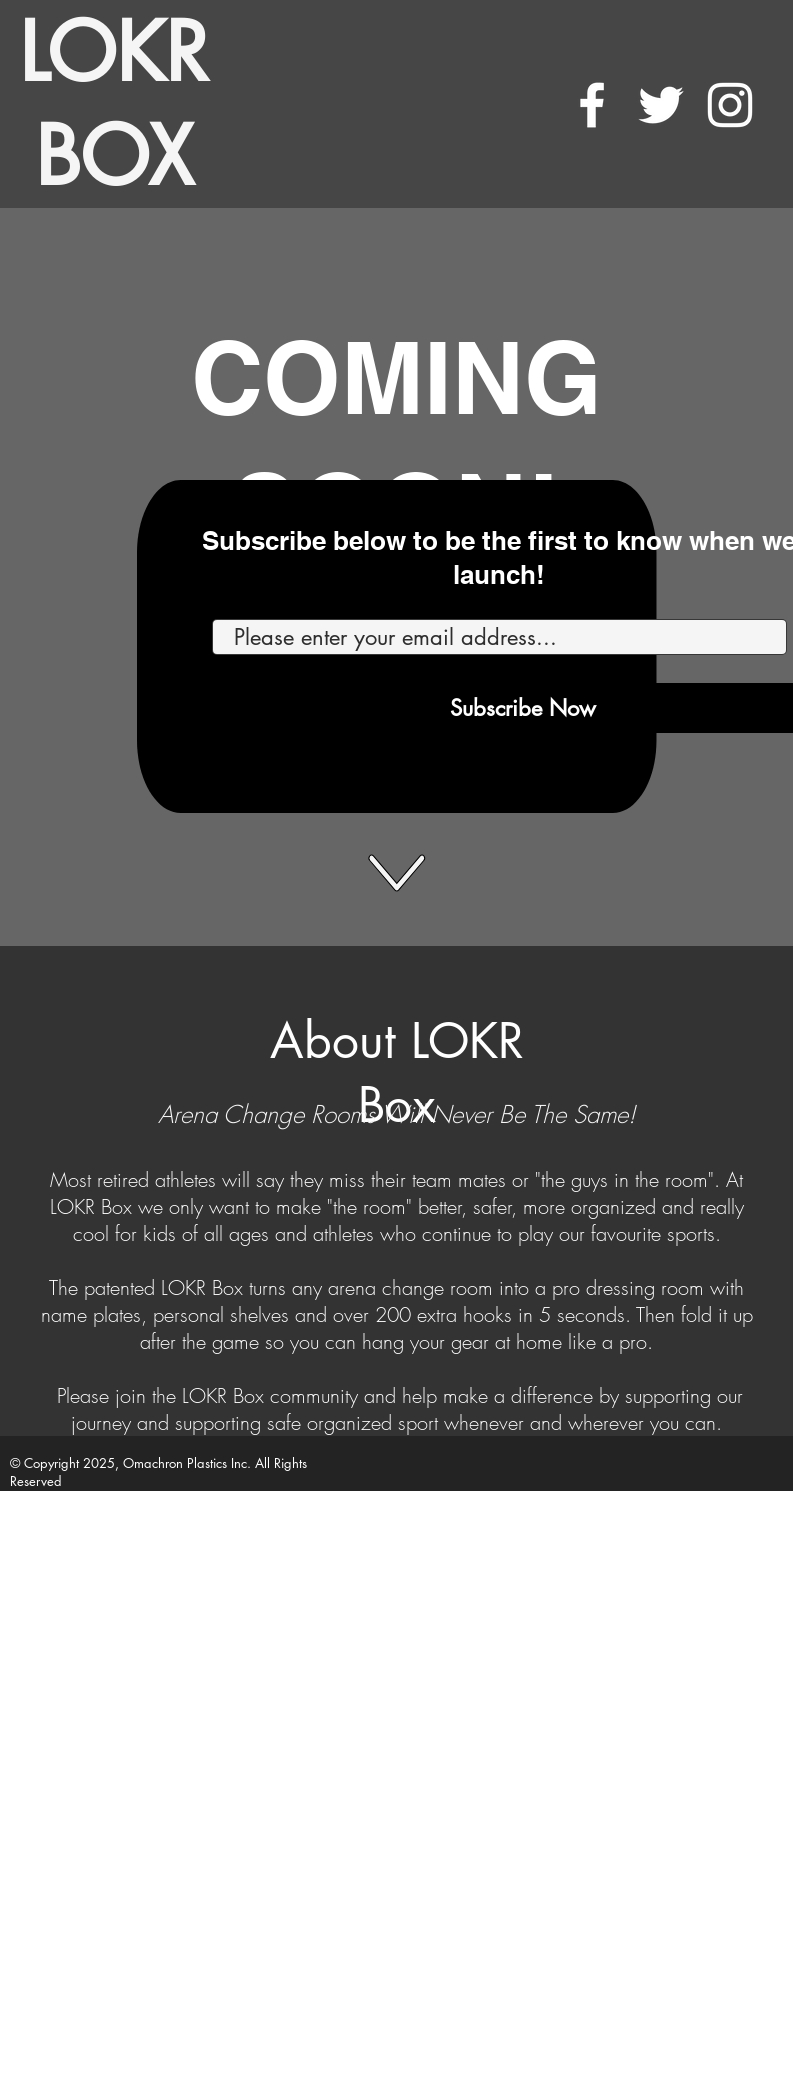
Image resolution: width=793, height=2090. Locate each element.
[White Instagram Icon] (730, 105)
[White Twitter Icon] (661, 105)
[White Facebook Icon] (592, 105)
